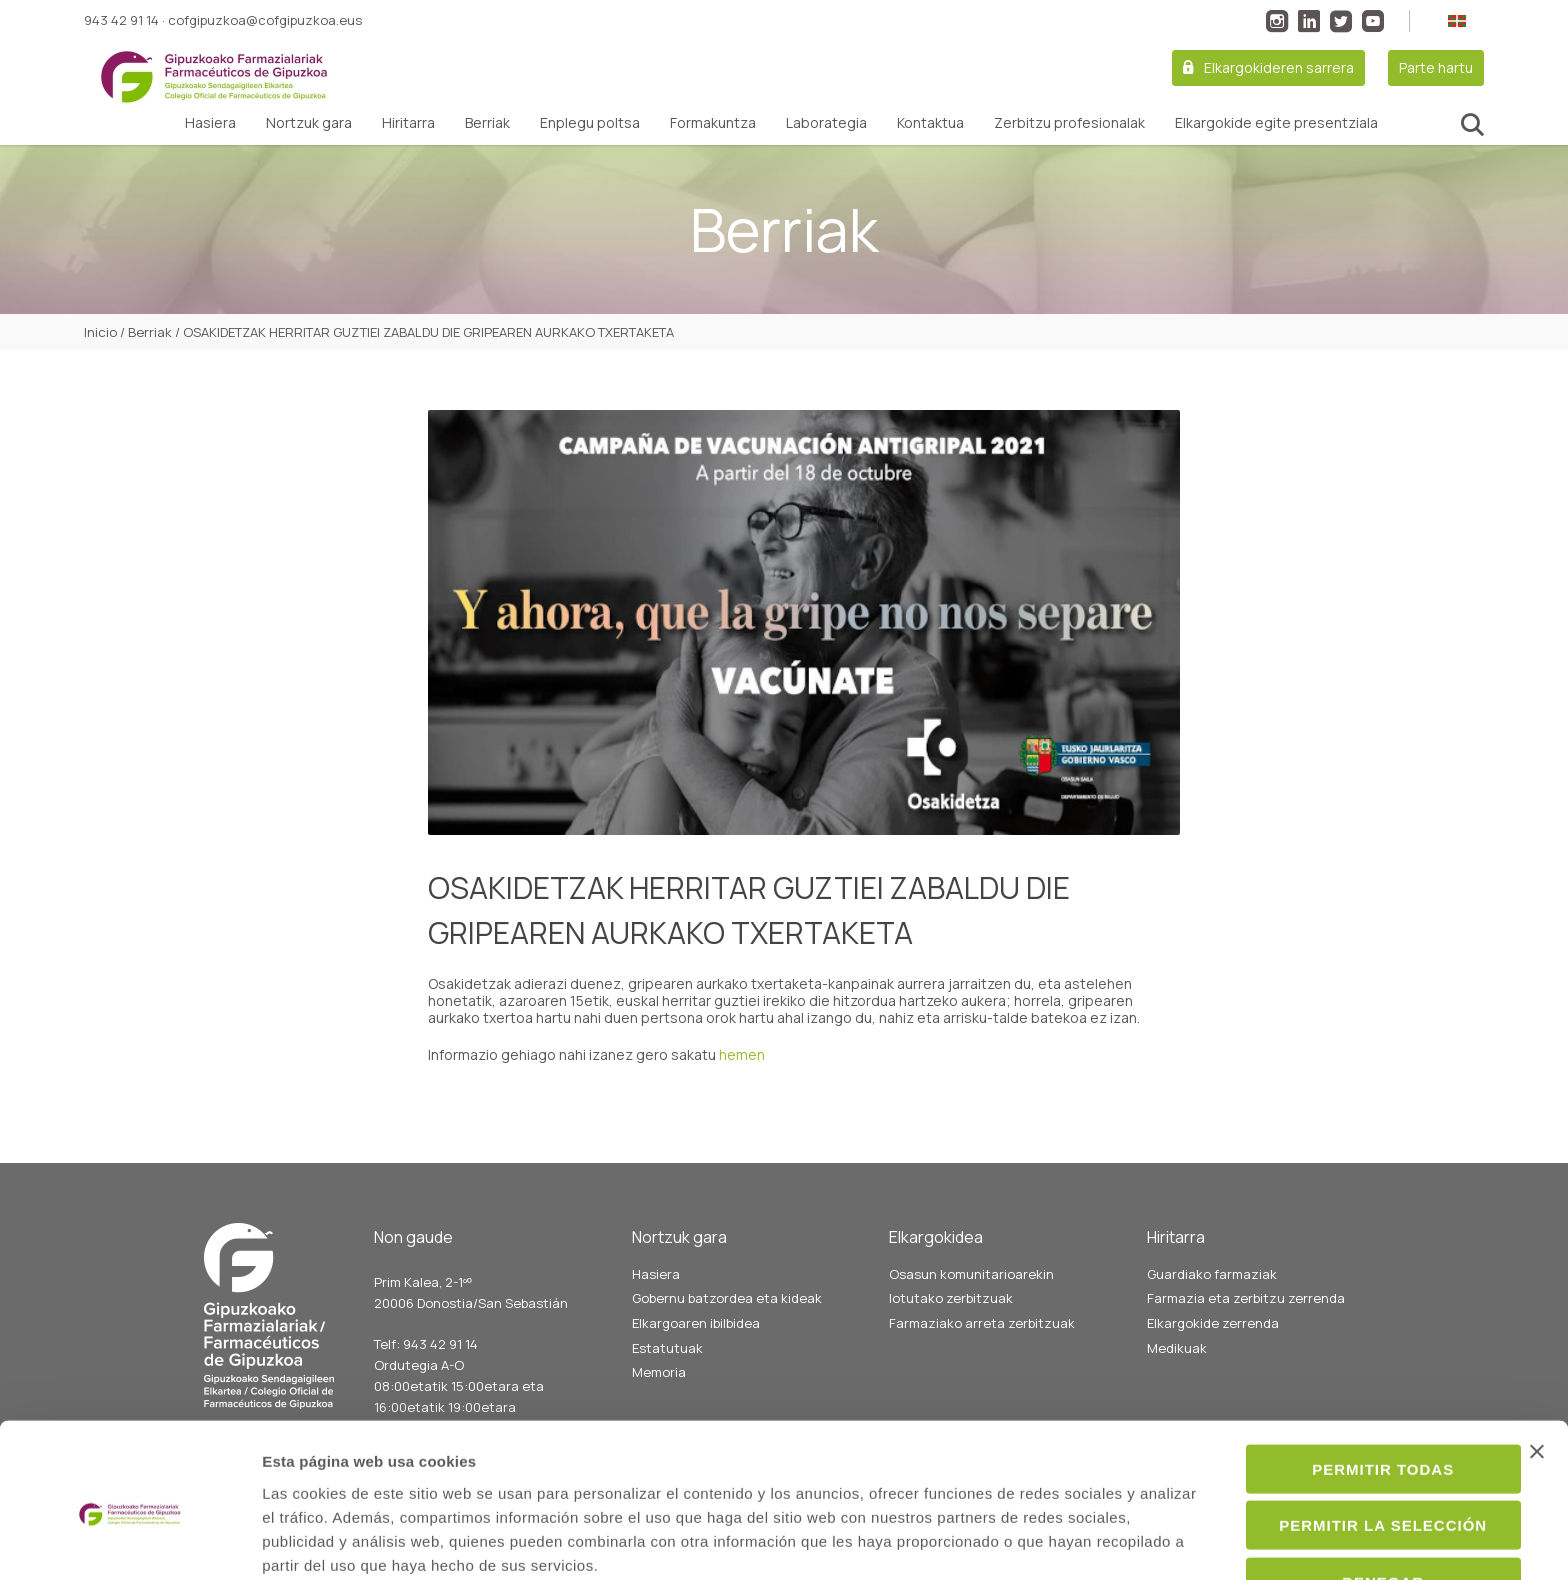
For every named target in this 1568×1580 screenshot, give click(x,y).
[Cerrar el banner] (1537, 1362)
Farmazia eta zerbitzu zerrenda (1246, 1298)
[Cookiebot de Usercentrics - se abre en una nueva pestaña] (129, 1541)
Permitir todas (1350, 1379)
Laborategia (826, 123)
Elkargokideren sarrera (1279, 67)
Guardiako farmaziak (1212, 1274)
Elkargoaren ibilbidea (696, 1323)
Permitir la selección (1350, 1436)
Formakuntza (713, 123)
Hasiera (210, 123)
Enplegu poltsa (590, 123)
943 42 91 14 (121, 20)
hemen (742, 1054)
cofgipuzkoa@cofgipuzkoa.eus (265, 20)
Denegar (1350, 1492)
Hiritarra (408, 123)
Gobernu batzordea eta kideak (727, 1298)
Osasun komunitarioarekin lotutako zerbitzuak (971, 1286)
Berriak (487, 123)
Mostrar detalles (1086, 1540)
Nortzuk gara (309, 123)
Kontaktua (930, 123)
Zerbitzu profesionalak (1069, 123)
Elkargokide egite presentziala (1276, 123)
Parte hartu (1436, 67)
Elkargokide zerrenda (1213, 1323)
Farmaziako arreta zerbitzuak (982, 1323)
